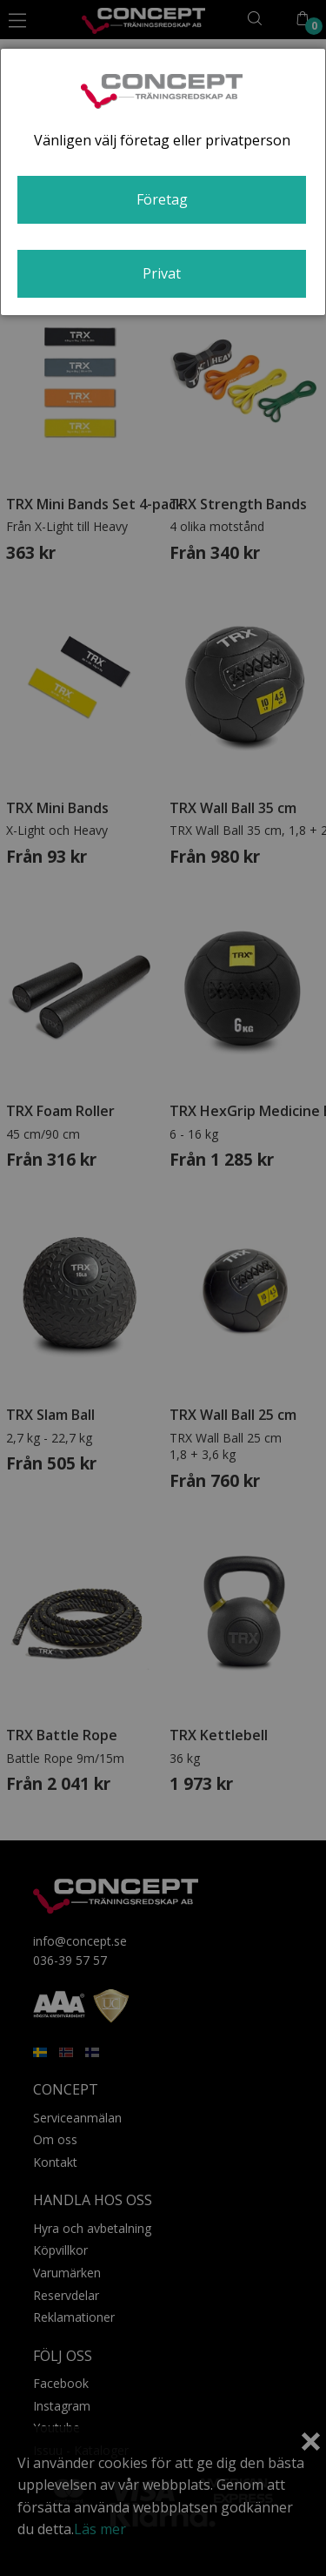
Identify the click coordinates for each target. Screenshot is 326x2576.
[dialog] (163, 182)
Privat (162, 273)
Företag (162, 199)
